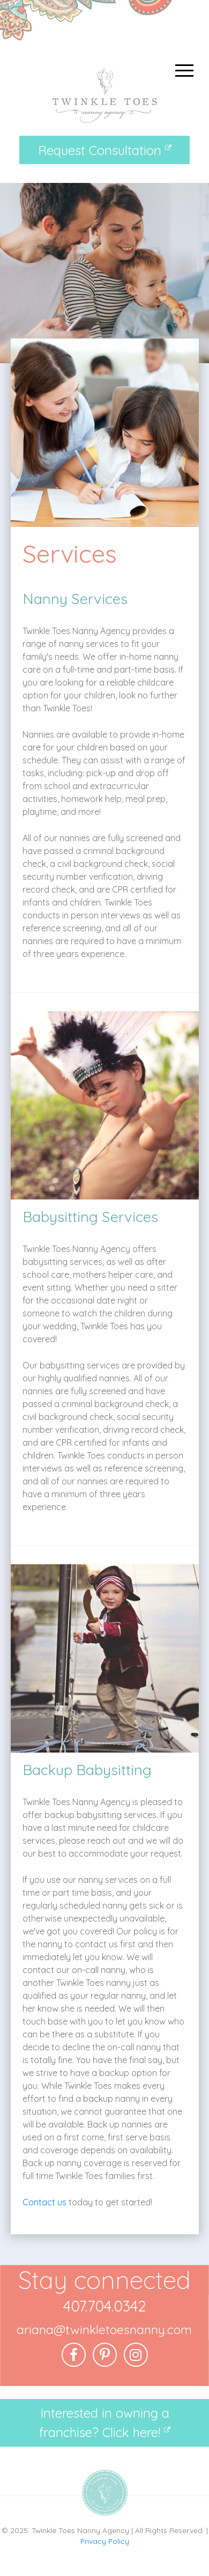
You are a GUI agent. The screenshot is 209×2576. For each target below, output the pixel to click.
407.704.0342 (104, 2306)
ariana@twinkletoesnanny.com (104, 2329)
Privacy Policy (104, 2540)
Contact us (44, 2202)
